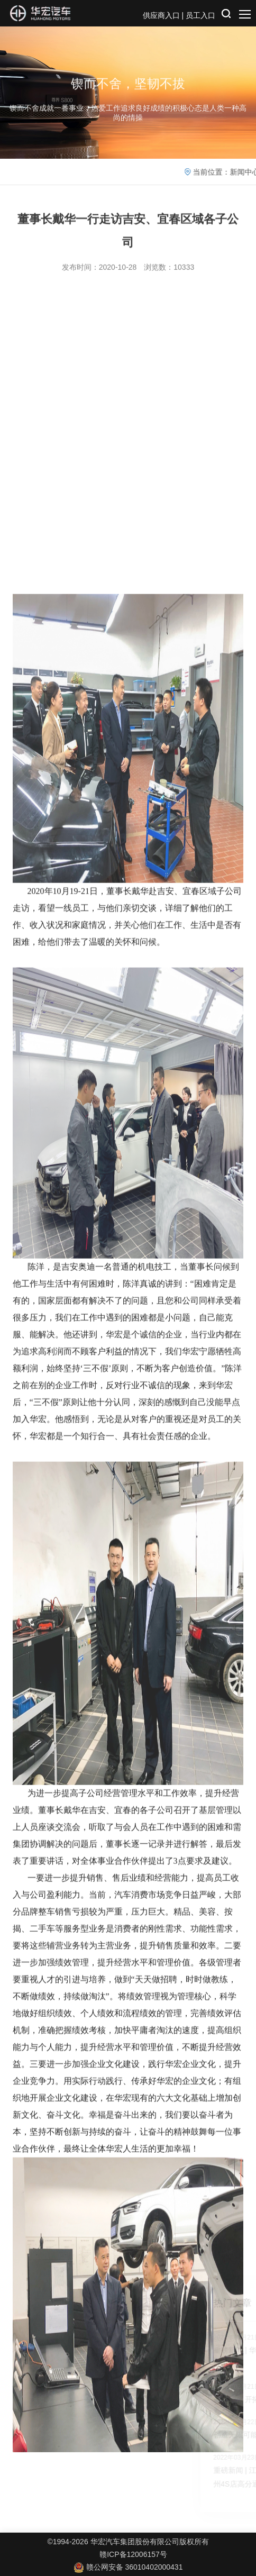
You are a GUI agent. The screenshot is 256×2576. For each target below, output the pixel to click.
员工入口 (200, 15)
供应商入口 (161, 15)
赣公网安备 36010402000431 (128, 2567)
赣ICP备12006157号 (133, 2554)
